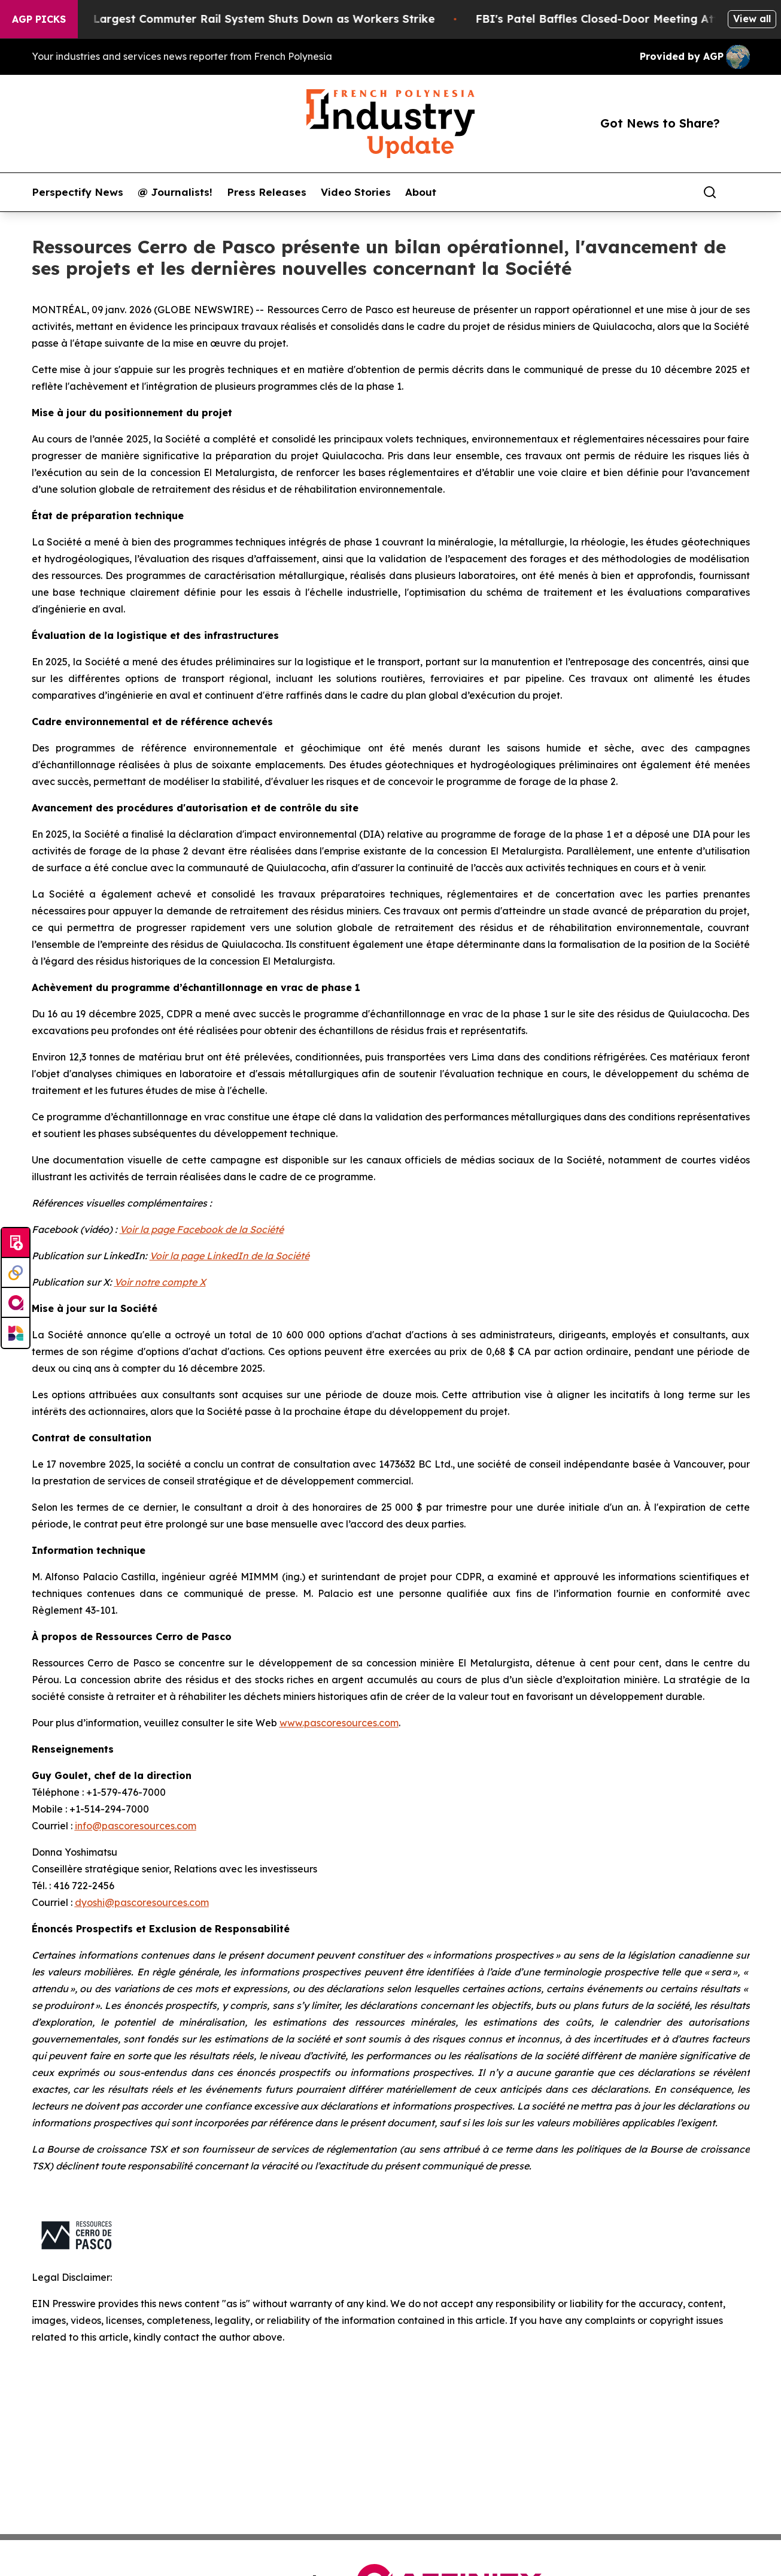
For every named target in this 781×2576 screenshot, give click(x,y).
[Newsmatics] (15, 1333)
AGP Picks (39, 19)
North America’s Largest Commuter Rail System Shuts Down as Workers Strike (231, 19)
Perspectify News (77, 192)
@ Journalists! (175, 192)
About (420, 192)
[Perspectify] (15, 1273)
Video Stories (356, 192)
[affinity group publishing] (15, 1303)
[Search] (709, 192)
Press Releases (266, 192)
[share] (741, 192)
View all (752, 19)
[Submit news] (15, 1243)
